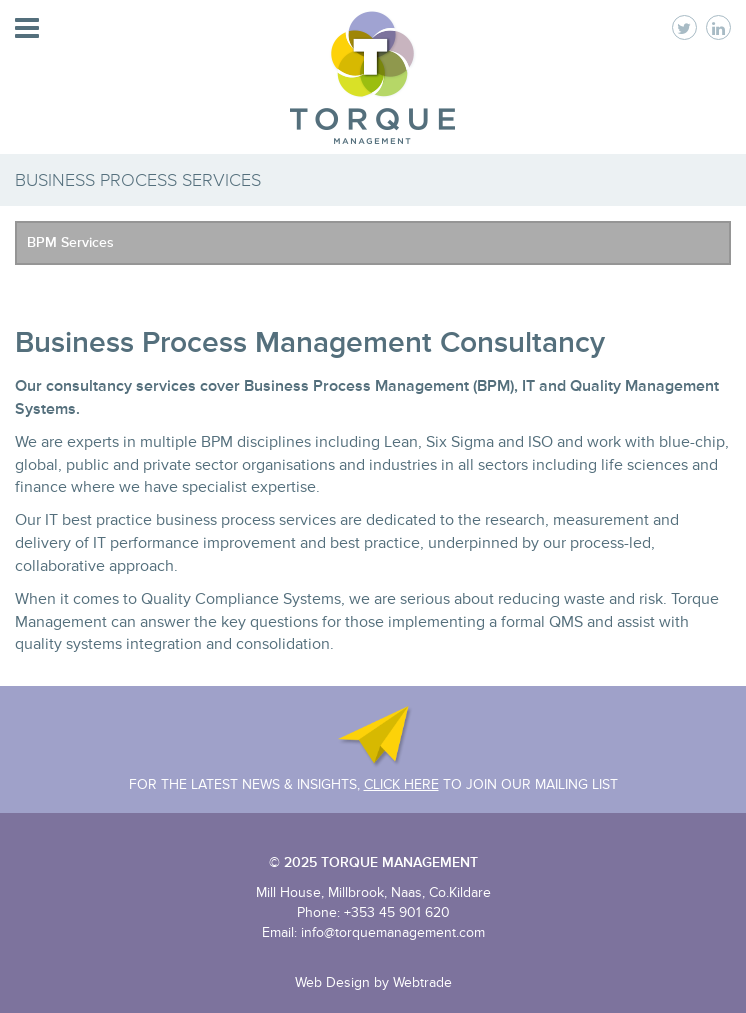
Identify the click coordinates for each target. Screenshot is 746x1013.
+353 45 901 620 (397, 912)
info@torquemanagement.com (393, 932)
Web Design (332, 982)
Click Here (401, 784)
